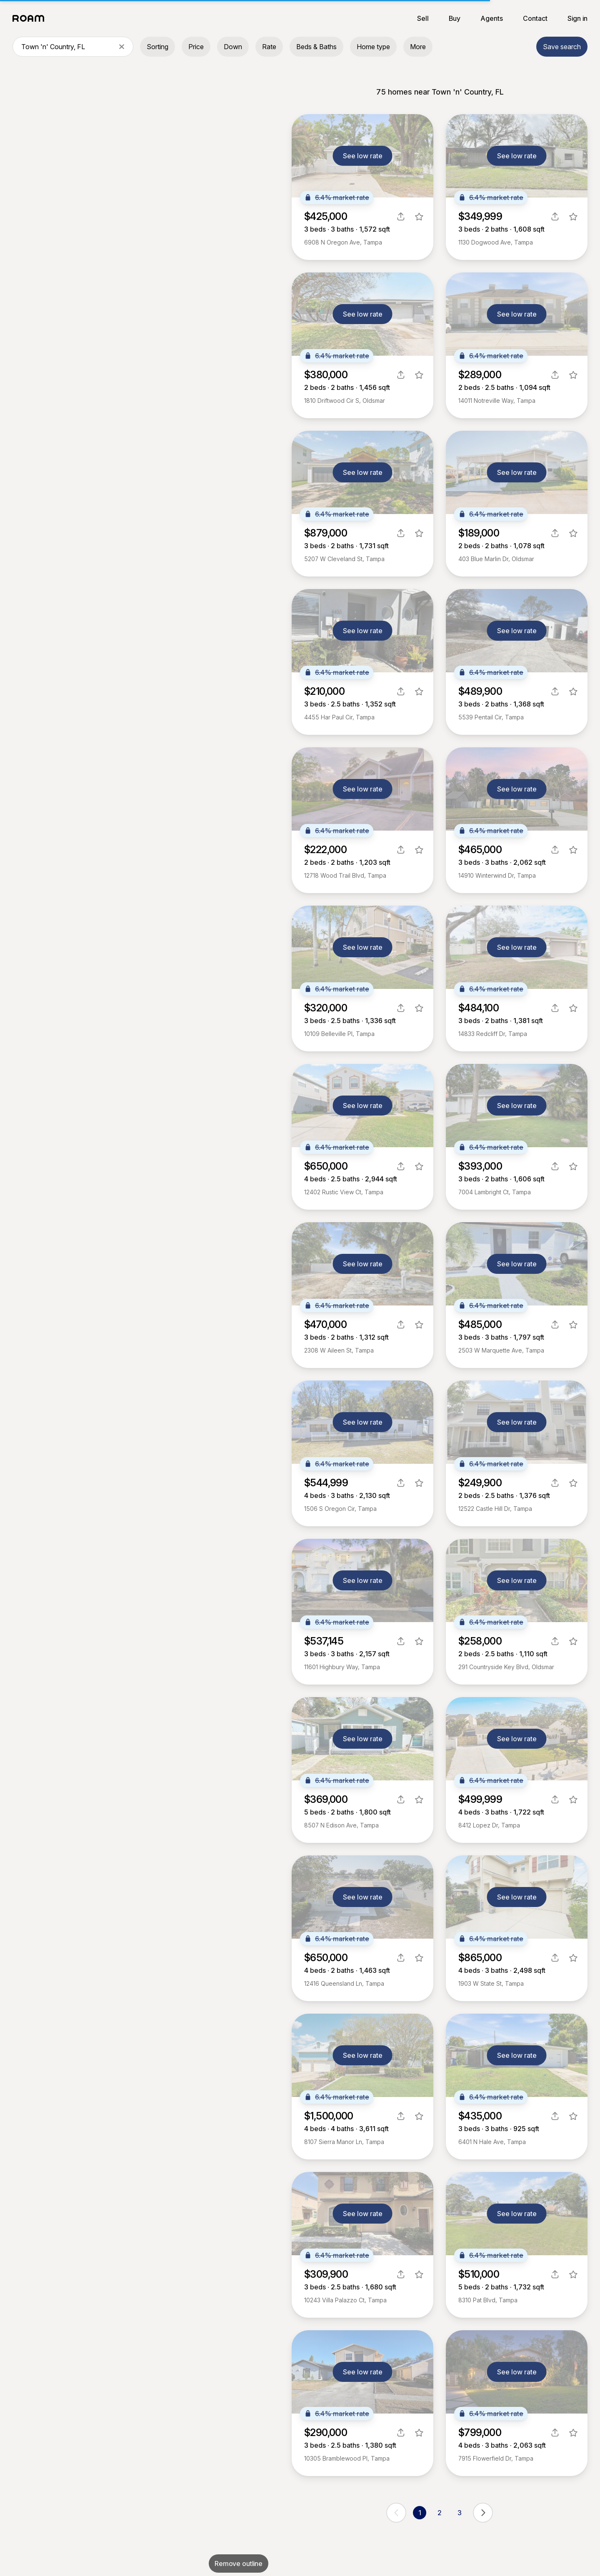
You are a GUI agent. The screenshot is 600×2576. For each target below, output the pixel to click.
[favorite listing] (419, 216)
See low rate (362, 156)
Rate (269, 46)
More (418, 46)
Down (233, 46)
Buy (454, 18)
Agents (491, 18)
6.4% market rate (336, 197)
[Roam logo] (30, 18)
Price (196, 46)
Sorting (157, 46)
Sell (423, 18)
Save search (562, 46)
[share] (401, 216)
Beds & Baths (316, 46)
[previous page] (396, 2513)
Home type (373, 46)
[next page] (483, 2513)
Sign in (578, 18)
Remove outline (238, 2563)
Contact (535, 18)
